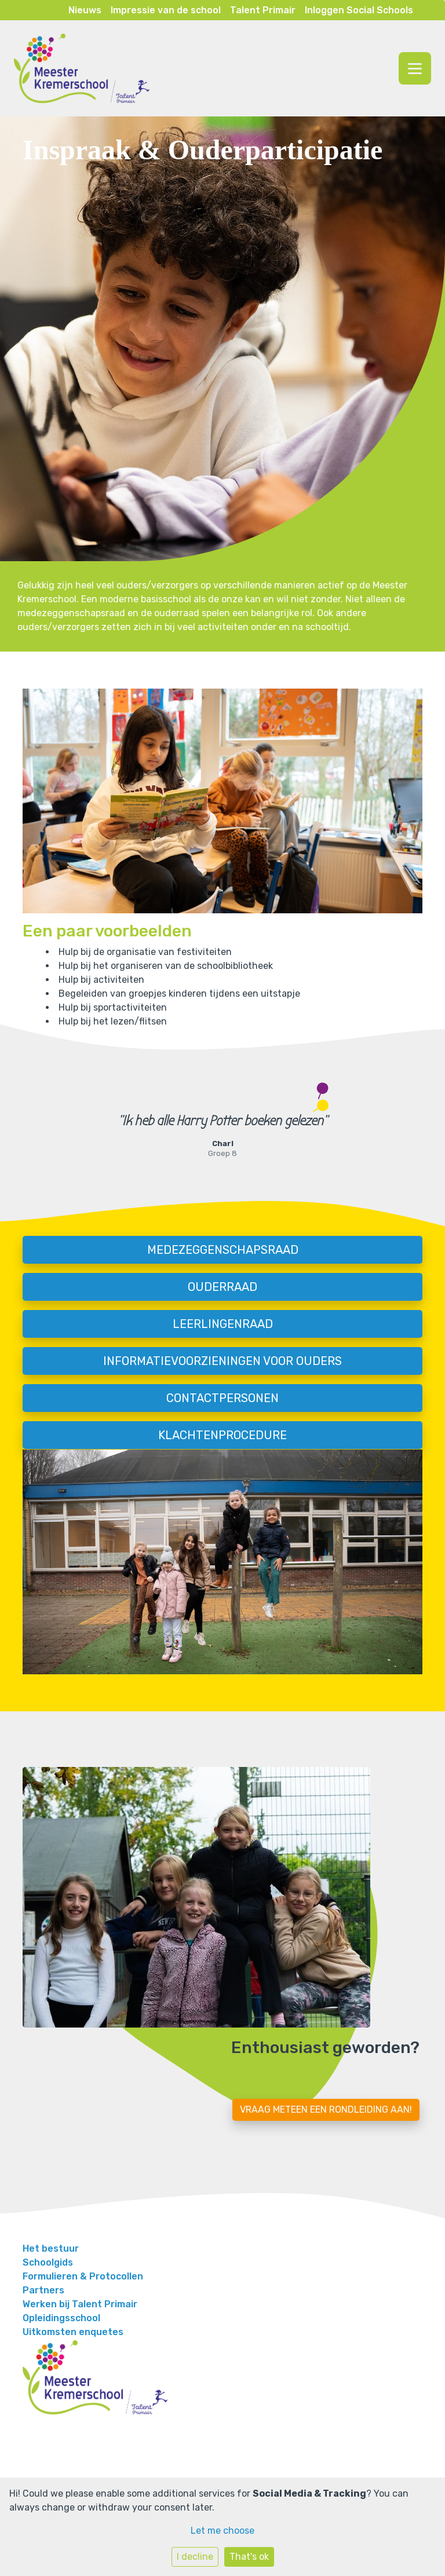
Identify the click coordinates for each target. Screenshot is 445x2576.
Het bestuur (51, 2248)
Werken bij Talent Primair (80, 2304)
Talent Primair (263, 10)
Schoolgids (48, 2262)
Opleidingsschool (61, 2317)
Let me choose (222, 2530)
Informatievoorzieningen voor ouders (222, 1361)
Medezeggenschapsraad (222, 1250)
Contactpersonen (222, 1398)
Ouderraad (222, 1287)
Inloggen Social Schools (359, 10)
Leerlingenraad (223, 1324)
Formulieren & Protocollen (83, 2276)
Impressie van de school (166, 10)
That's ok (249, 2556)
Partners (43, 2290)
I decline (195, 2556)
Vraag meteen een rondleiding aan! (326, 2109)
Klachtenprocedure (222, 1435)
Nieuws (84, 10)
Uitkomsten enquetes (73, 2331)
